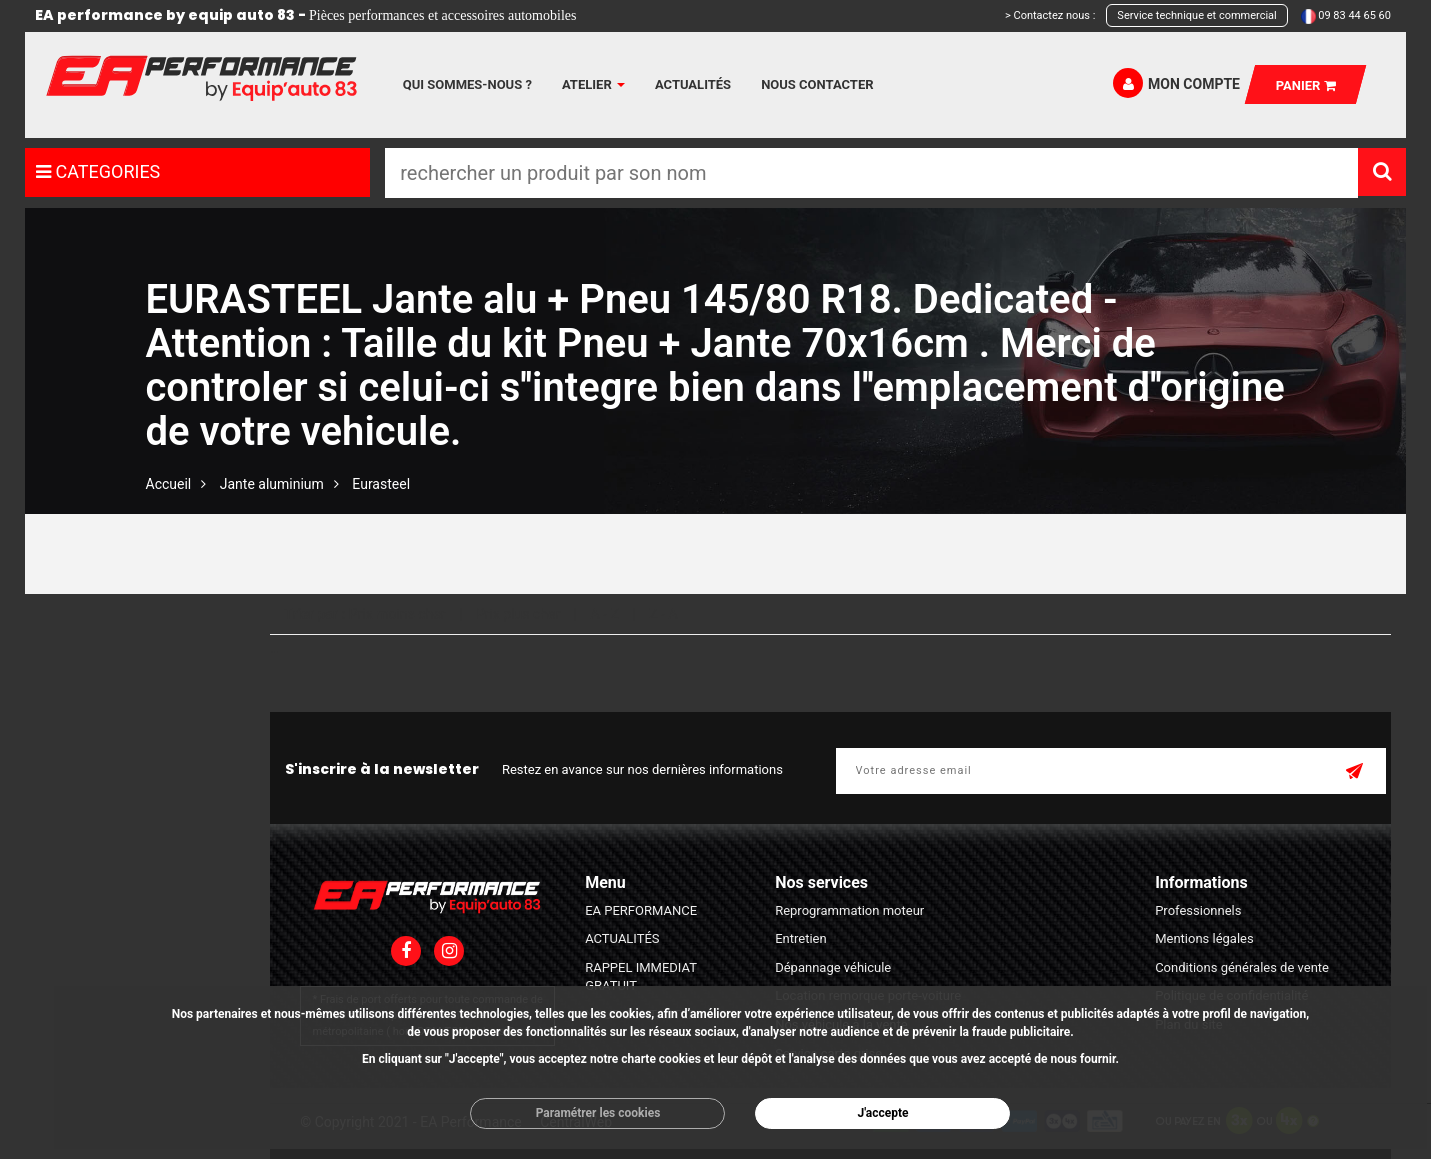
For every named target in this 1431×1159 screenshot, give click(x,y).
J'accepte (882, 1113)
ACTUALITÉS (622, 938)
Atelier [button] (593, 84)
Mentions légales (1204, 938)
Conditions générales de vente (1242, 967)
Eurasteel (381, 484)
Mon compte (1176, 83)
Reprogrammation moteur (849, 910)
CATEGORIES (98, 171)
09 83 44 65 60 (1354, 15)
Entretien (801, 938)
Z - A (663, 614)
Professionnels (1198, 910)
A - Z (605, 614)
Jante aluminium (272, 484)
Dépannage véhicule (833, 967)
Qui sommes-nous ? (467, 84)
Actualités (693, 84)
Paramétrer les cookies (598, 1113)
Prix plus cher (518, 614)
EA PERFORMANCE (641, 910)
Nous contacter (817, 84)
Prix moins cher (397, 614)
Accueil (169, 484)
